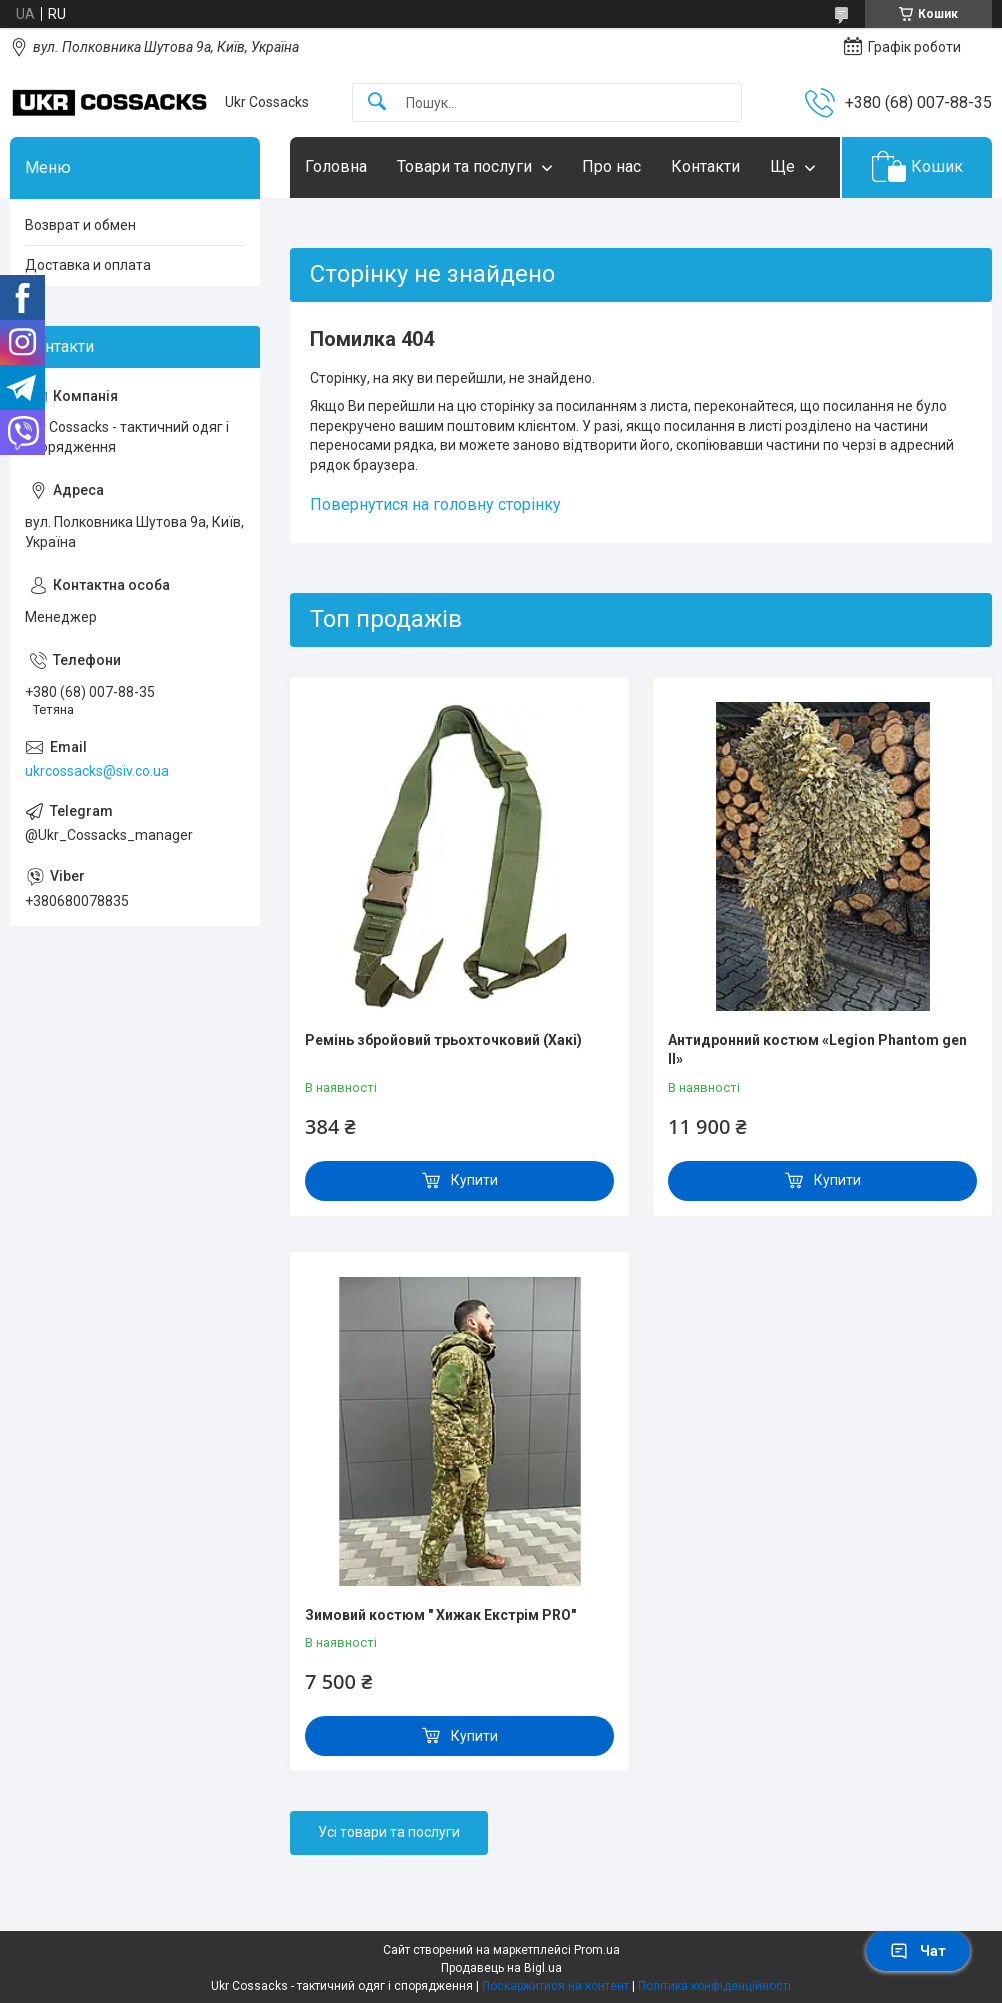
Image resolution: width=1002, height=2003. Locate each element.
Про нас (611, 166)
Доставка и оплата (88, 265)
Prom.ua (597, 1950)
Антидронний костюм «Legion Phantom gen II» (817, 1050)
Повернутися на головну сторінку (435, 504)
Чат (918, 1951)
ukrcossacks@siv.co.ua (97, 771)
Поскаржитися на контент (555, 1986)
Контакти (705, 166)
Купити (474, 1180)
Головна (336, 166)
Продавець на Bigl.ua (501, 1968)
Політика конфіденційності (714, 1986)
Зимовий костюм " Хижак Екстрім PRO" (440, 1615)
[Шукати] (377, 102)
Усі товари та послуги (389, 1832)
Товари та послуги (464, 166)
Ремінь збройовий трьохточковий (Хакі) (443, 1040)
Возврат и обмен (80, 225)
